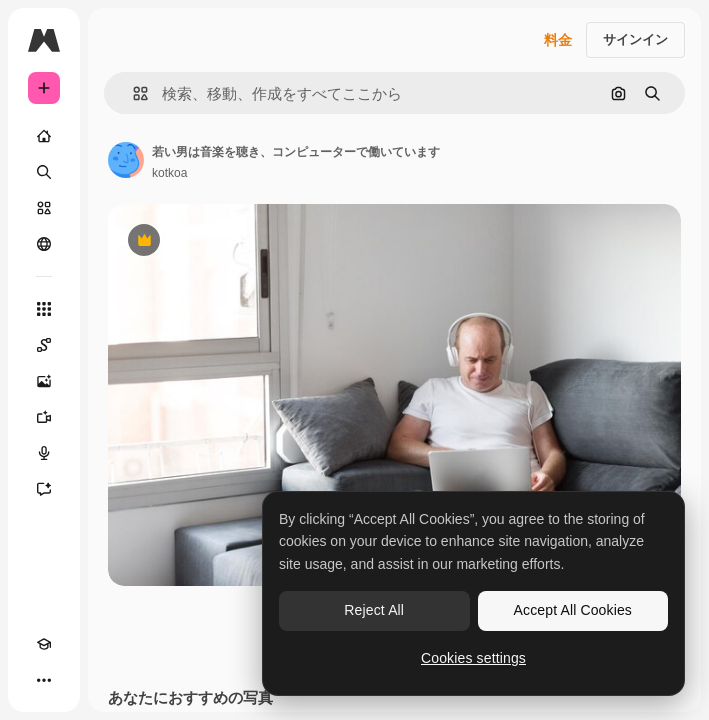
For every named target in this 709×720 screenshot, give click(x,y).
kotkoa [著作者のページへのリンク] (169, 173)
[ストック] (44, 208)
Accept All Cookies (573, 610)
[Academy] (44, 644)
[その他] (44, 680)
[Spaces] (44, 345)
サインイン (635, 39)
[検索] (44, 172)
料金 (558, 40)
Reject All (374, 610)
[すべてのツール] (44, 309)
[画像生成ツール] (44, 381)
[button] (132, 93)
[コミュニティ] (44, 244)
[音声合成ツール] (44, 453)
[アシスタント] (44, 489)
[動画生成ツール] (44, 417)
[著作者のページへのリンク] (126, 160)
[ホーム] (44, 136)
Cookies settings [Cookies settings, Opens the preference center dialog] (473, 658)
